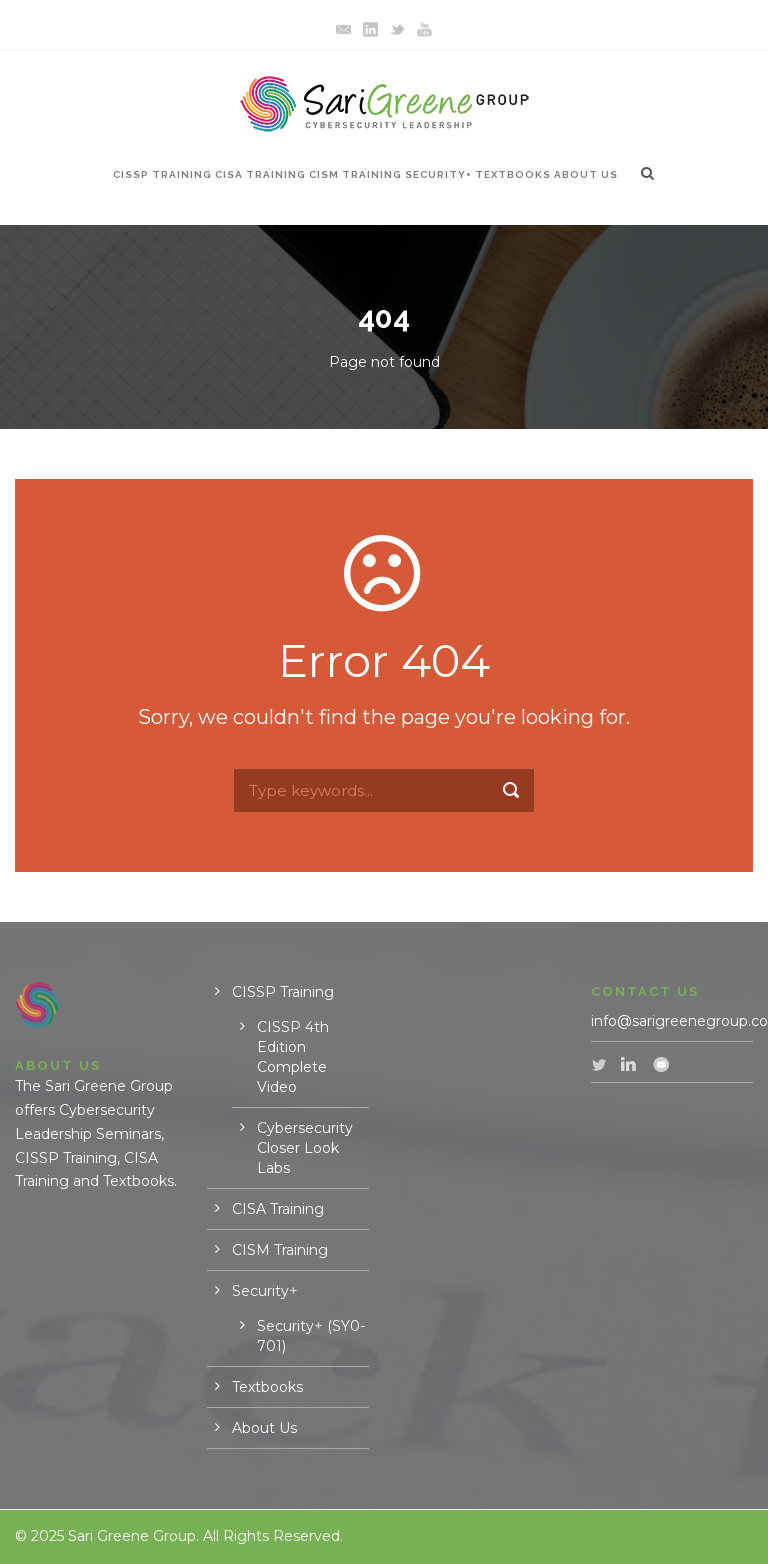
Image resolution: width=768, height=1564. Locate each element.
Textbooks (513, 174)
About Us (586, 174)
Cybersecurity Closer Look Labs (305, 1148)
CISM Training (355, 174)
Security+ (438, 174)
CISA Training (260, 174)
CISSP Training (162, 174)
